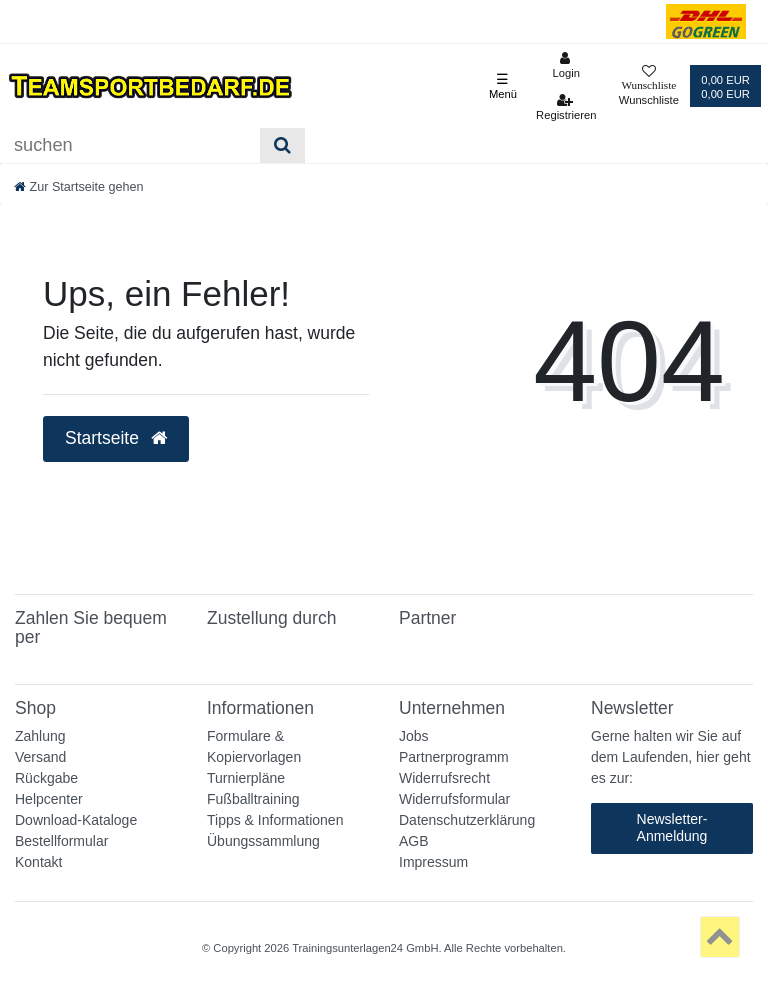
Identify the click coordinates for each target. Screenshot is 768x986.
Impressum (433, 862)
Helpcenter (49, 799)
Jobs (414, 736)
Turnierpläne (246, 778)
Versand (40, 757)
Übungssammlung (263, 841)
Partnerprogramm (454, 757)
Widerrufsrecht (444, 778)
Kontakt (38, 862)
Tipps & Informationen (275, 820)
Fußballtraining (253, 799)
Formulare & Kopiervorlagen (254, 746)
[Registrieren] (566, 107)
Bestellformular (61, 841)
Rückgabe (46, 778)
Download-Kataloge (76, 820)
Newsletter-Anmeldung (672, 828)
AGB (414, 841)
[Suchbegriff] (130, 145)
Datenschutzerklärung (467, 820)
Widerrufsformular (454, 799)
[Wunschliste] (649, 86)
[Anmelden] (566, 65)
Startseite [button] (116, 438)
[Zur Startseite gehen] (79, 187)
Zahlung (40, 736)
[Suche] (282, 145)
